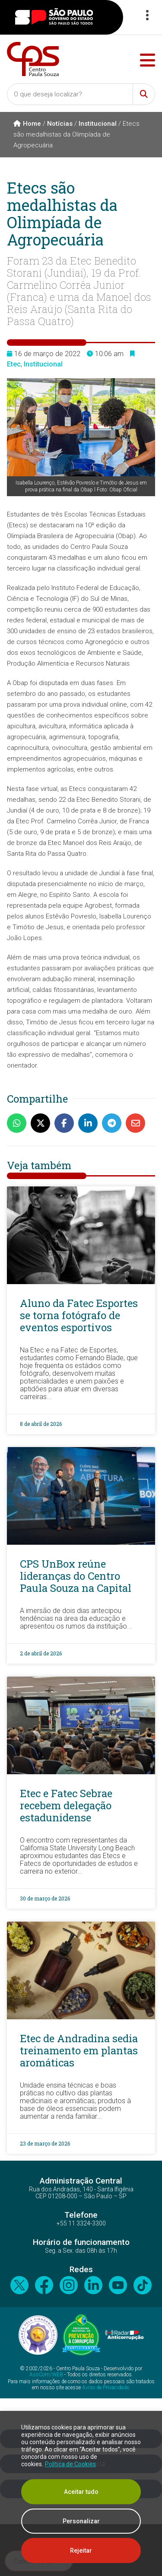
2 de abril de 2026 (41, 1653)
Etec (14, 364)
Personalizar (81, 2521)
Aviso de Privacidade (105, 2388)
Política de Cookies (70, 2464)
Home (27, 124)
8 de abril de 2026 (41, 1423)
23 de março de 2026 (45, 2143)
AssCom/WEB (46, 2375)
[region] (81, 2493)
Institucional (98, 124)
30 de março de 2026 (45, 1898)
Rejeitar (81, 2550)
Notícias (60, 124)
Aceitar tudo (81, 2491)
